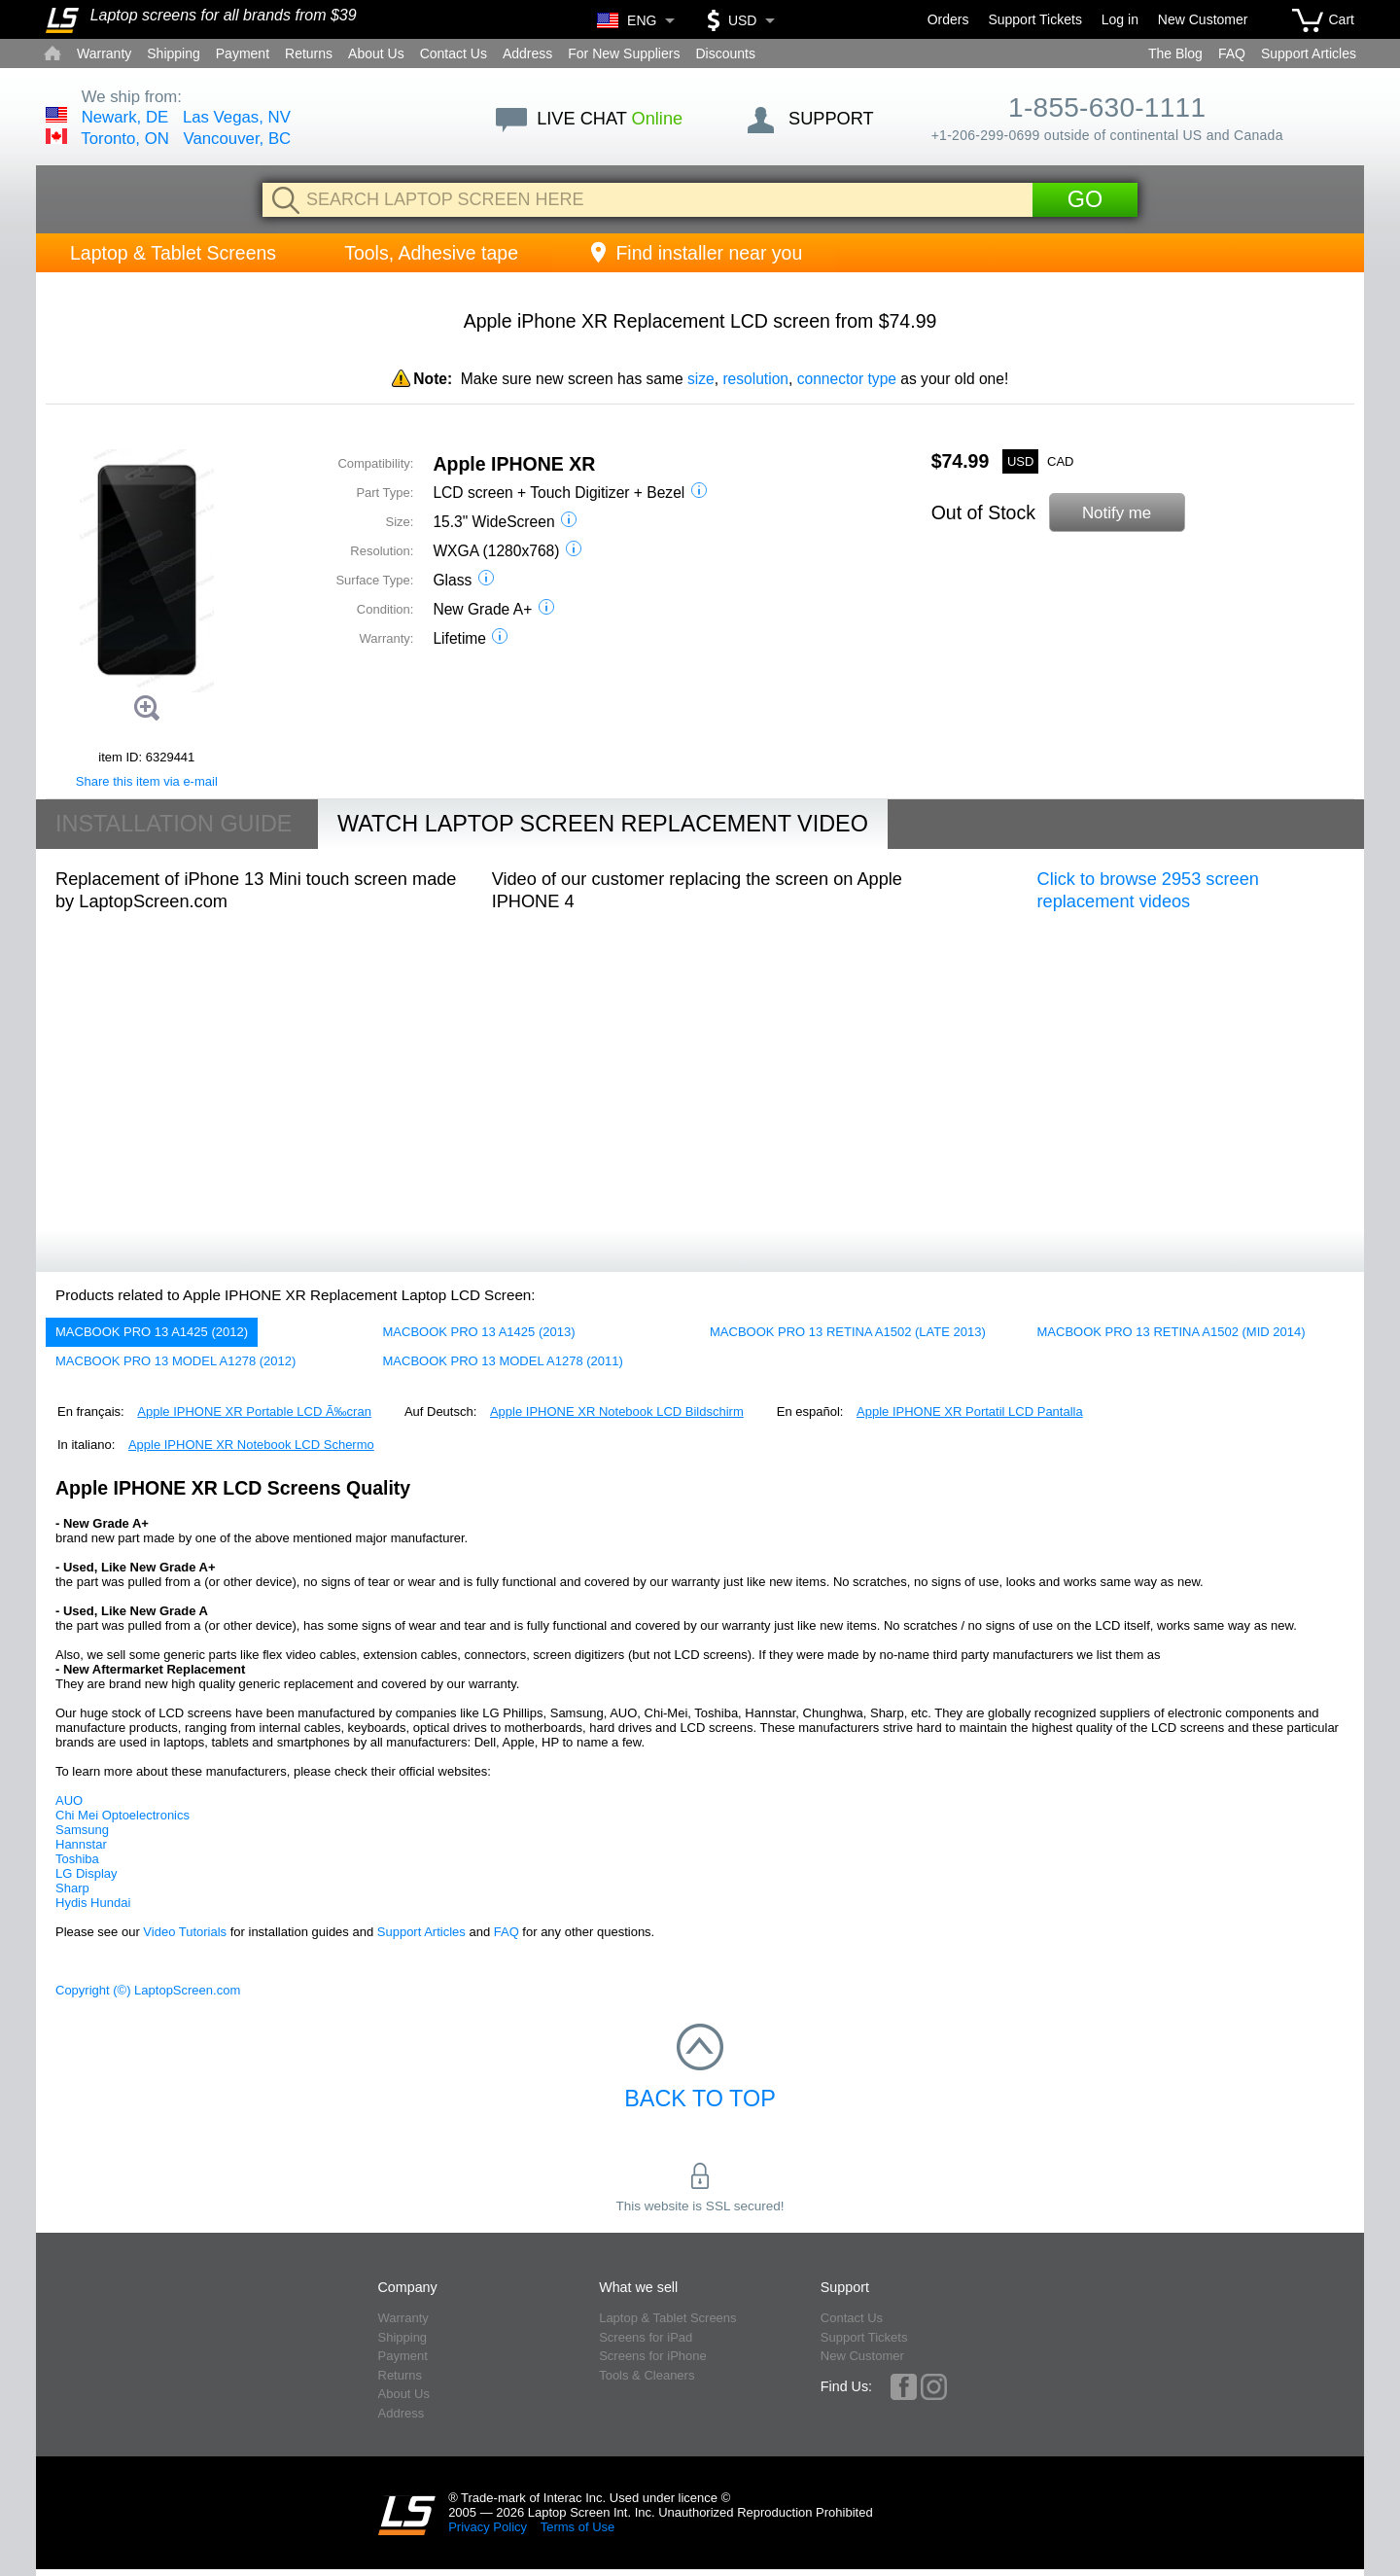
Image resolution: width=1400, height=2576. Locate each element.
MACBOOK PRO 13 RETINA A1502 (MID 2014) (1171, 1331)
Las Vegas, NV (237, 117)
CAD (1060, 461)
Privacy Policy (487, 2527)
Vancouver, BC (238, 138)
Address (527, 53)
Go (1085, 199)
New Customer (1203, 19)
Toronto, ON (124, 138)
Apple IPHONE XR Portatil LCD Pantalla (970, 1411)
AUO (69, 1800)
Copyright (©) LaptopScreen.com (147, 1990)
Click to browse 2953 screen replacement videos (1148, 890)
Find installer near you (694, 253)
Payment (242, 53)
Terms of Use (578, 2527)
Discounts (724, 53)
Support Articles (1308, 53)
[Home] (62, 20)
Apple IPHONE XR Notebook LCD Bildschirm (617, 1411)
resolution (755, 379)
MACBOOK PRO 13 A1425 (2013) (479, 1331)
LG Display (86, 1873)
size (701, 379)
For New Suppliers (624, 53)
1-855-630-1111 (1107, 107)
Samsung (82, 1829)
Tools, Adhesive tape (431, 253)
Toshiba (77, 1859)
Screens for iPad (645, 2337)
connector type (846, 379)
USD (1020, 461)
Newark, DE (125, 117)
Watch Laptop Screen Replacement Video (602, 823)
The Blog (1175, 53)
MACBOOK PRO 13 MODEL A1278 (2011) (503, 1361)
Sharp (72, 1888)
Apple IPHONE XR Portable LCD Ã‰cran (254, 1411)
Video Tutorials (185, 1931)
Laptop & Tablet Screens (173, 253)
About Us (376, 53)
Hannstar (81, 1844)
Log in (1120, 19)
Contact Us (453, 53)
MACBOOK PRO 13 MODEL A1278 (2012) (175, 1361)
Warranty (104, 53)
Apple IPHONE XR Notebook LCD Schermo (251, 1444)
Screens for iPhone (653, 2355)
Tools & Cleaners (646, 2375)
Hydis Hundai (92, 1902)
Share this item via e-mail (147, 781)
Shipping (173, 53)
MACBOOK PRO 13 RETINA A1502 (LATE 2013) (848, 1331)
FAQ (1231, 53)
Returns (308, 53)
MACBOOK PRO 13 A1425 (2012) (151, 1331)
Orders (948, 19)
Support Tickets (1035, 19)
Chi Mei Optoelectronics (122, 1815)
